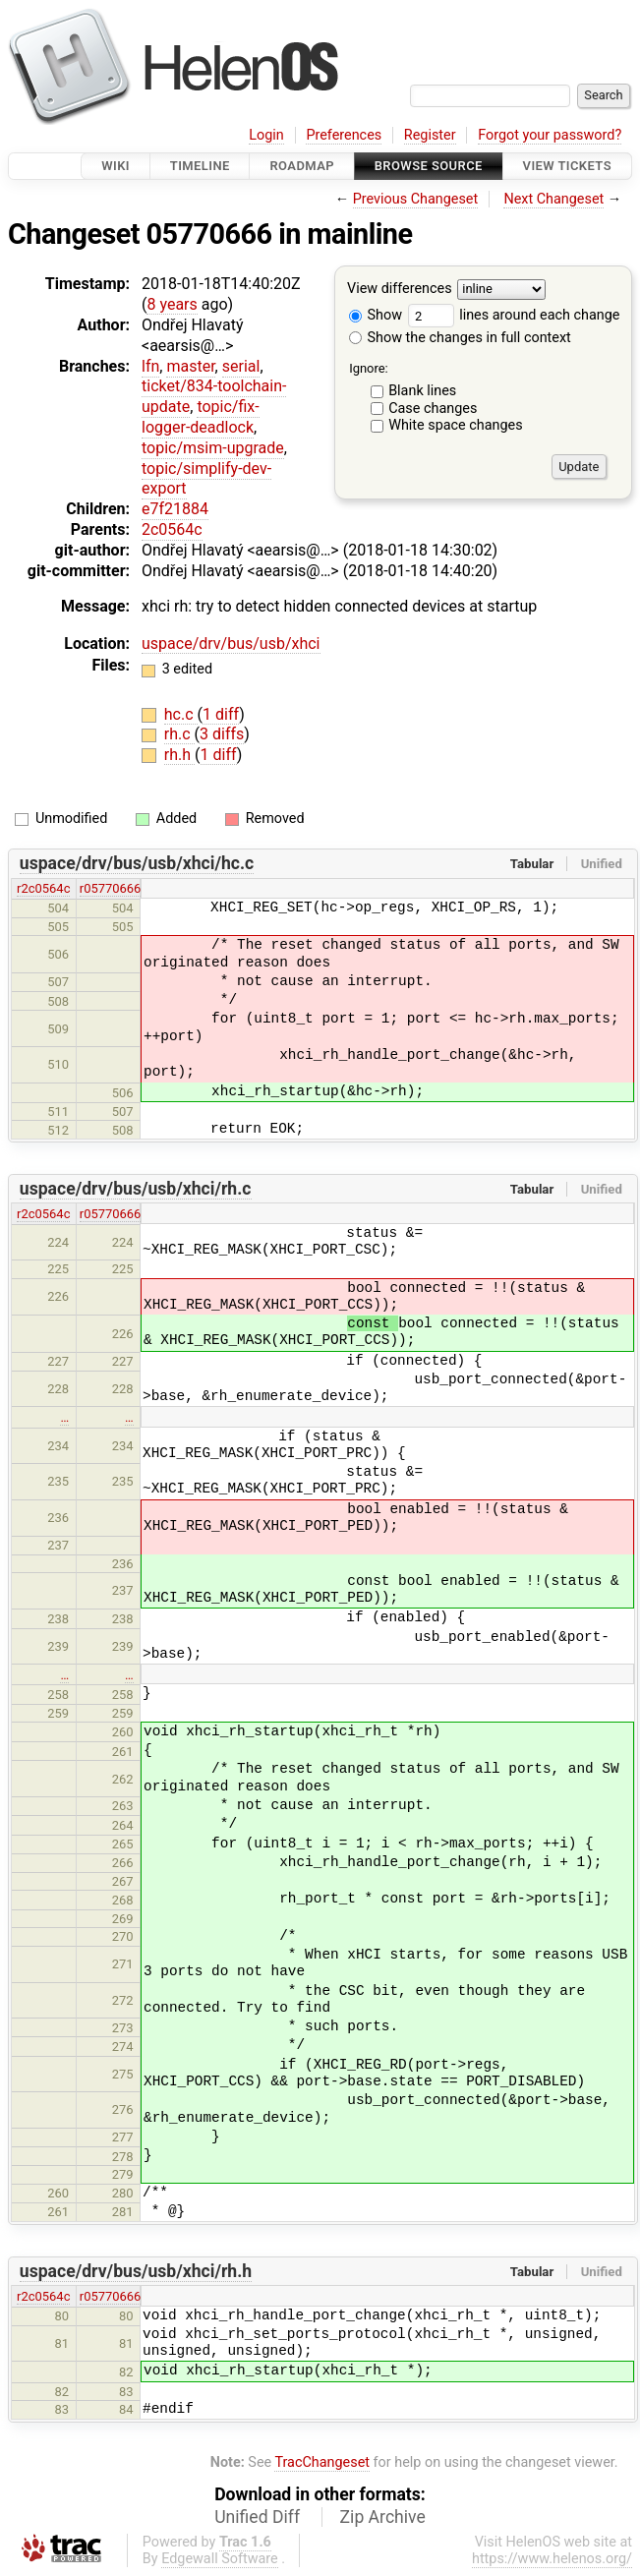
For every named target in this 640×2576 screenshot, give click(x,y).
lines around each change (514, 315)
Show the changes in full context (460, 337)
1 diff (221, 714)
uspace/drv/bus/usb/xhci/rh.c (136, 1189)
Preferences (343, 135)
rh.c (179, 734)
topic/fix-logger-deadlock (201, 417)
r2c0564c (43, 888)
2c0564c (172, 529)
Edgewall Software (219, 2558)
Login (266, 135)
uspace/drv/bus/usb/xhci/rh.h (136, 2271)
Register (430, 135)
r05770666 (111, 888)
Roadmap (301, 165)
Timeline (200, 165)
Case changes (432, 408)
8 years (171, 304)
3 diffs (222, 734)
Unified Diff (257, 2517)
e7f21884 (175, 508)
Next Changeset (553, 199)
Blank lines (422, 390)
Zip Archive (383, 2517)
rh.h (179, 754)
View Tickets (567, 165)
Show (375, 315)
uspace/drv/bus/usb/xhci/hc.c (137, 863)
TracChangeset (322, 2462)
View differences (399, 289)
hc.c (181, 714)
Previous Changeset (416, 199)
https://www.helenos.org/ (552, 2558)
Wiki (115, 165)
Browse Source (429, 165)
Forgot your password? (549, 135)
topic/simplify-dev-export (206, 478)
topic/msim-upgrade (213, 448)
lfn (150, 366)
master (190, 366)
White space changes (455, 425)
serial (241, 366)
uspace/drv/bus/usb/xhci (231, 643)
